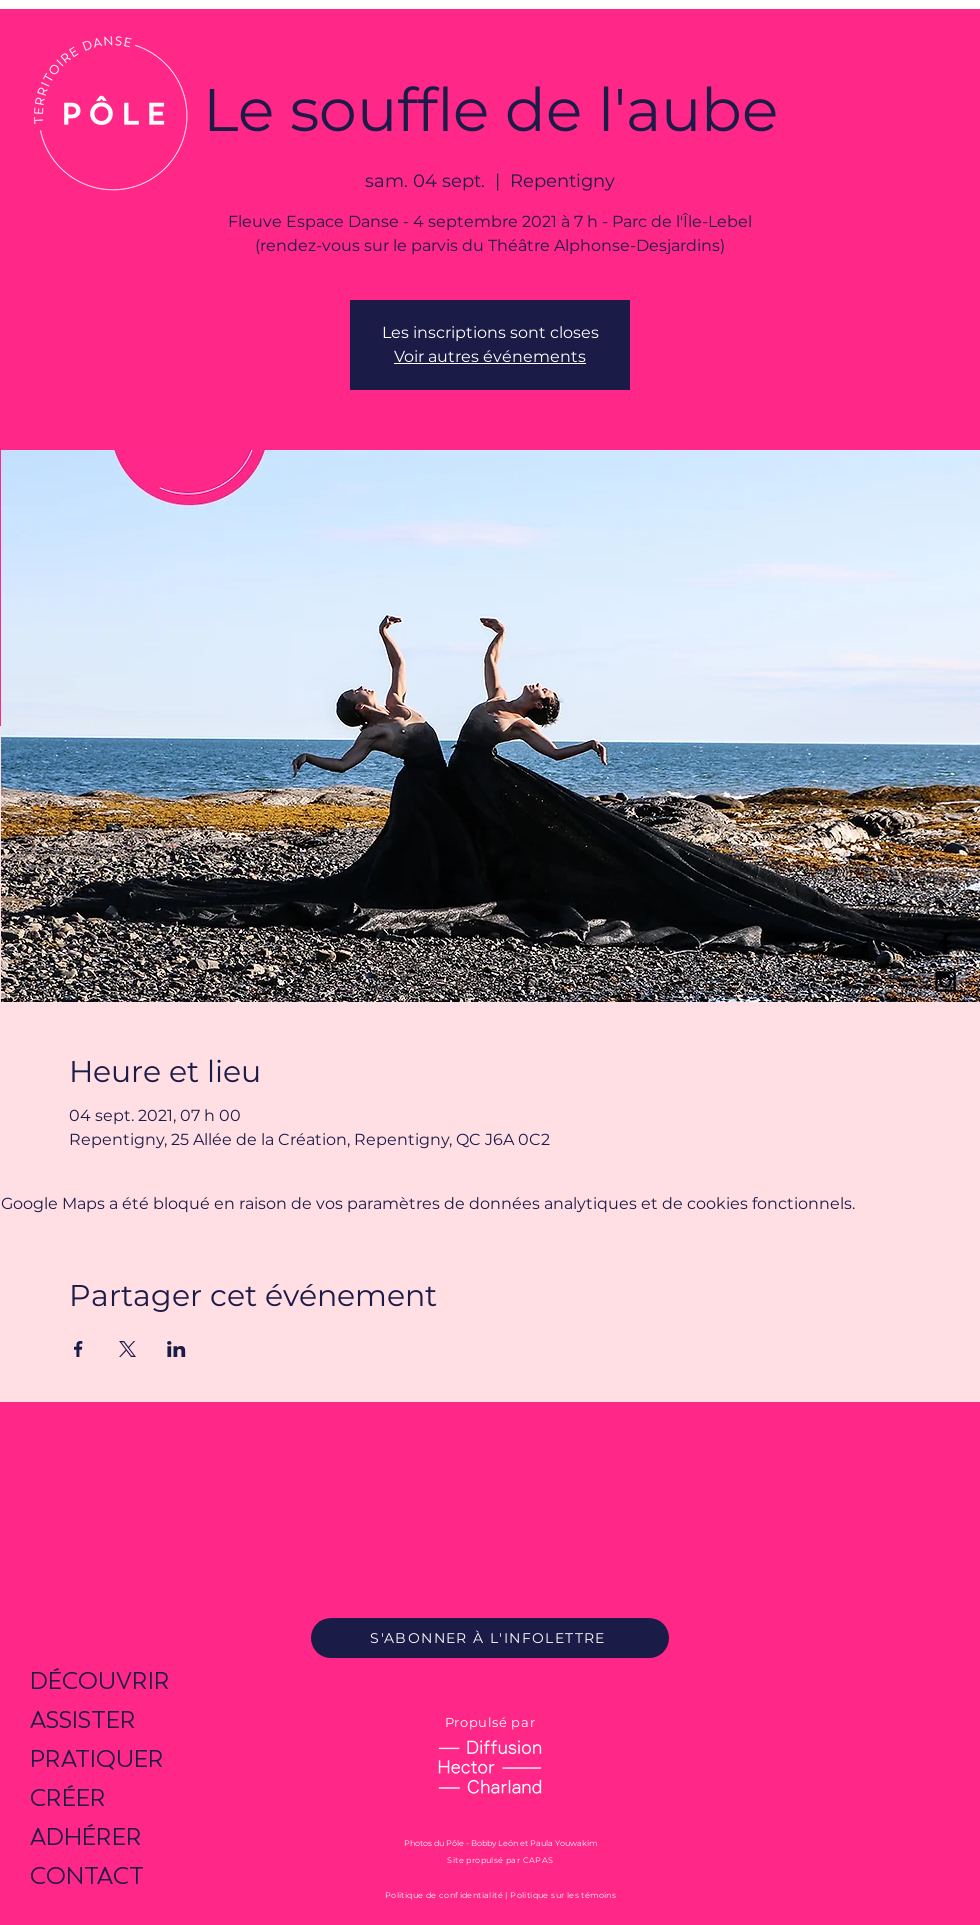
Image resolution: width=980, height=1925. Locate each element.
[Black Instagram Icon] (945, 981)
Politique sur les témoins (563, 1895)
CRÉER (68, 1797)
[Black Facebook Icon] (945, 943)
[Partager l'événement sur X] (127, 1349)
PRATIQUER (97, 1758)
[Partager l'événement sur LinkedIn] (176, 1349)
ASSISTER (83, 1719)
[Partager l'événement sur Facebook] (78, 1349)
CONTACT (87, 1875)
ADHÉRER (86, 1836)
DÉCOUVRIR (100, 1680)
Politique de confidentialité (444, 1895)
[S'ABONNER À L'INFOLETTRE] (490, 1638)
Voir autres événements (490, 356)
